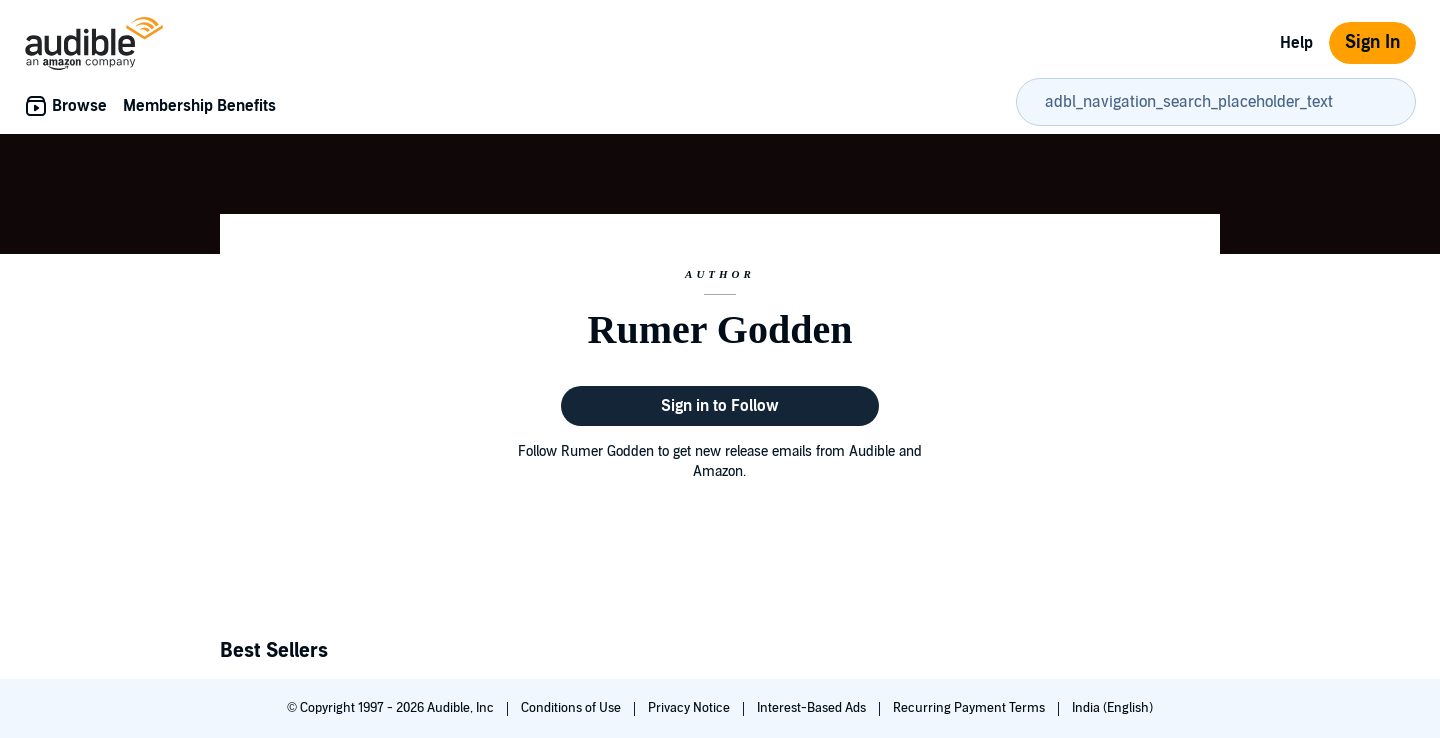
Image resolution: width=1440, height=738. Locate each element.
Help (1296, 43)
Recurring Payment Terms (970, 708)
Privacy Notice (690, 708)
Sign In (1372, 42)
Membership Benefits (199, 106)
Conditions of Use (572, 708)
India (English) (1112, 708)
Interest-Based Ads (813, 708)
